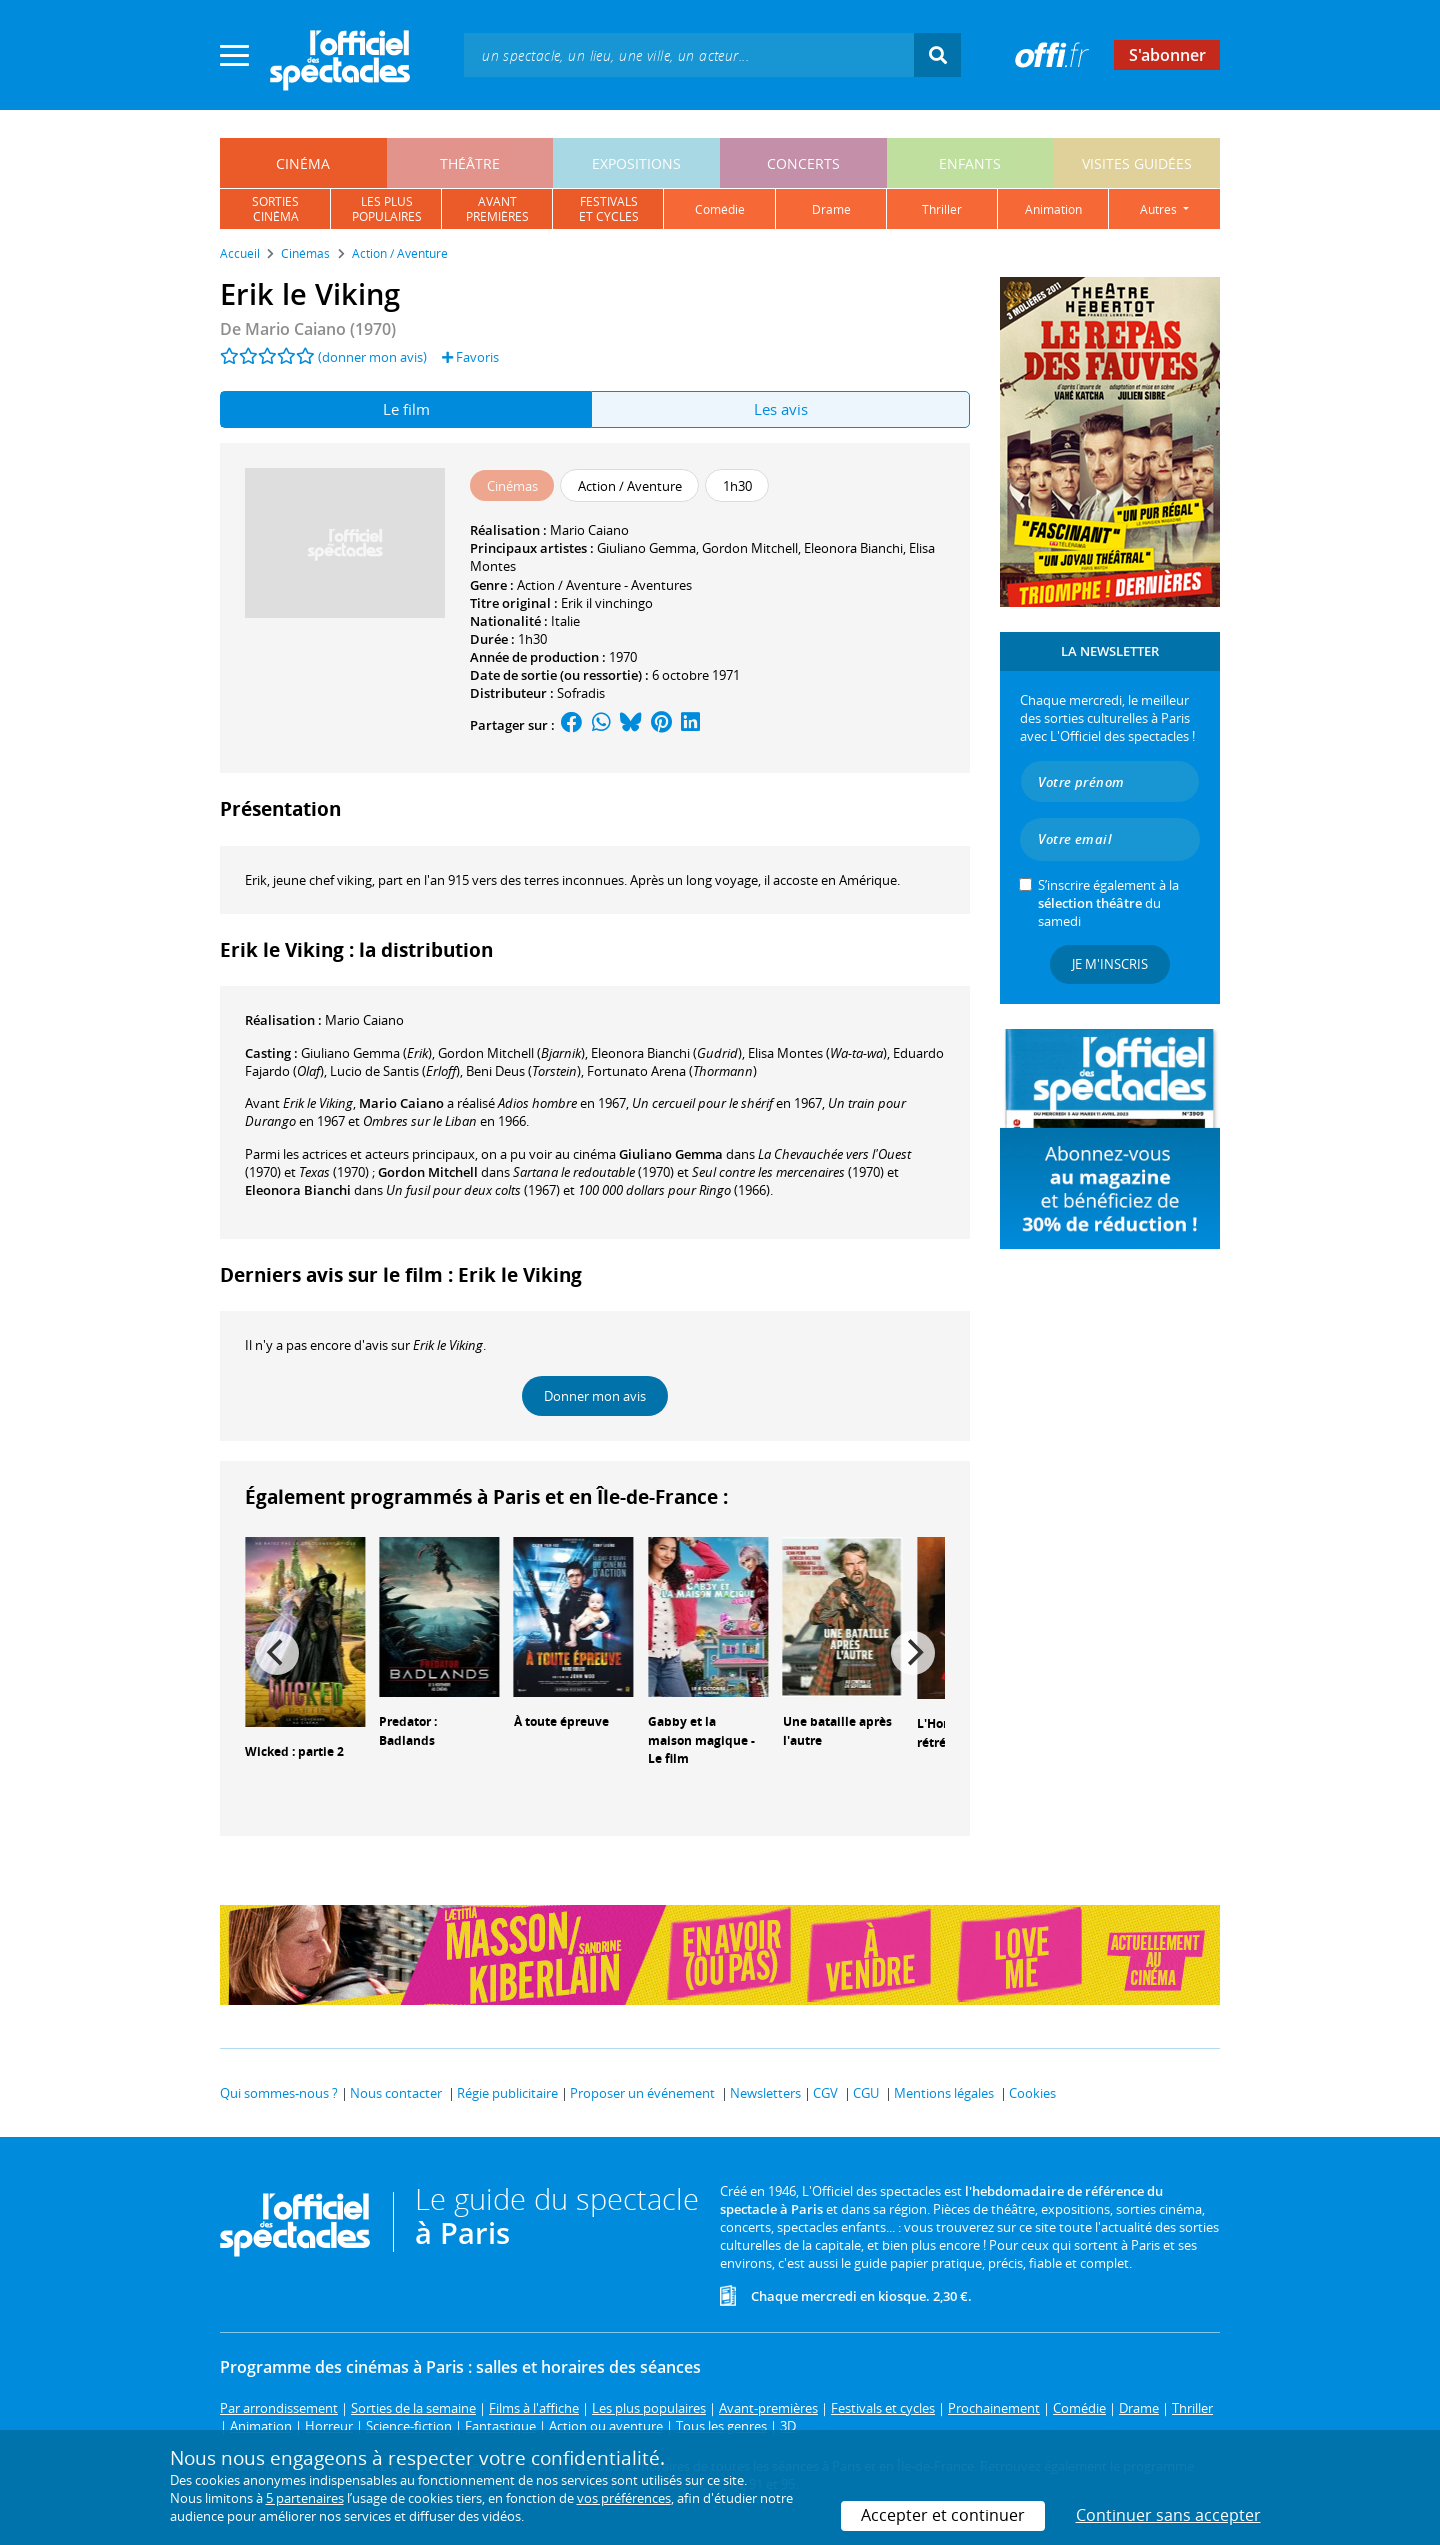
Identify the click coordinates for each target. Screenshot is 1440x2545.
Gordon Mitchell (750, 548)
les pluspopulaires (387, 209)
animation (1053, 209)
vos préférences (624, 2498)
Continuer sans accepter (1168, 2515)
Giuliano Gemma (646, 548)
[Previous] (277, 1653)
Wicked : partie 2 (294, 1751)
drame (831, 209)
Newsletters (765, 2093)
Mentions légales (944, 2093)
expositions (636, 163)
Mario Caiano (589, 530)
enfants (970, 163)
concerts (803, 163)
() (366, 1053)
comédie (720, 209)
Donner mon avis (595, 1396)
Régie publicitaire (507, 2093)
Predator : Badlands (408, 1731)
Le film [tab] (406, 409)
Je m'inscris (1110, 964)
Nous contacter (396, 2093)
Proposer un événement (642, 2093)
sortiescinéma (275, 209)
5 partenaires (305, 2498)
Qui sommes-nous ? (279, 2093)
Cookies (1032, 2093)
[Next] (913, 1653)
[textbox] (689, 54)
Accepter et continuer (943, 2515)
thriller (942, 209)
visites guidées (1137, 163)
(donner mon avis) (372, 357)
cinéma (303, 163)
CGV (825, 2093)
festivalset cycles (609, 209)
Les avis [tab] (781, 409)
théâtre (470, 163)
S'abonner (1167, 55)
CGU (866, 2093)
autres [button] (1160, 209)
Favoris (470, 357)
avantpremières (497, 209)
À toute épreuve (561, 1721)
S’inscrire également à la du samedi (1108, 903)
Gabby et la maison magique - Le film (701, 1740)
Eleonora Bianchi (853, 548)
